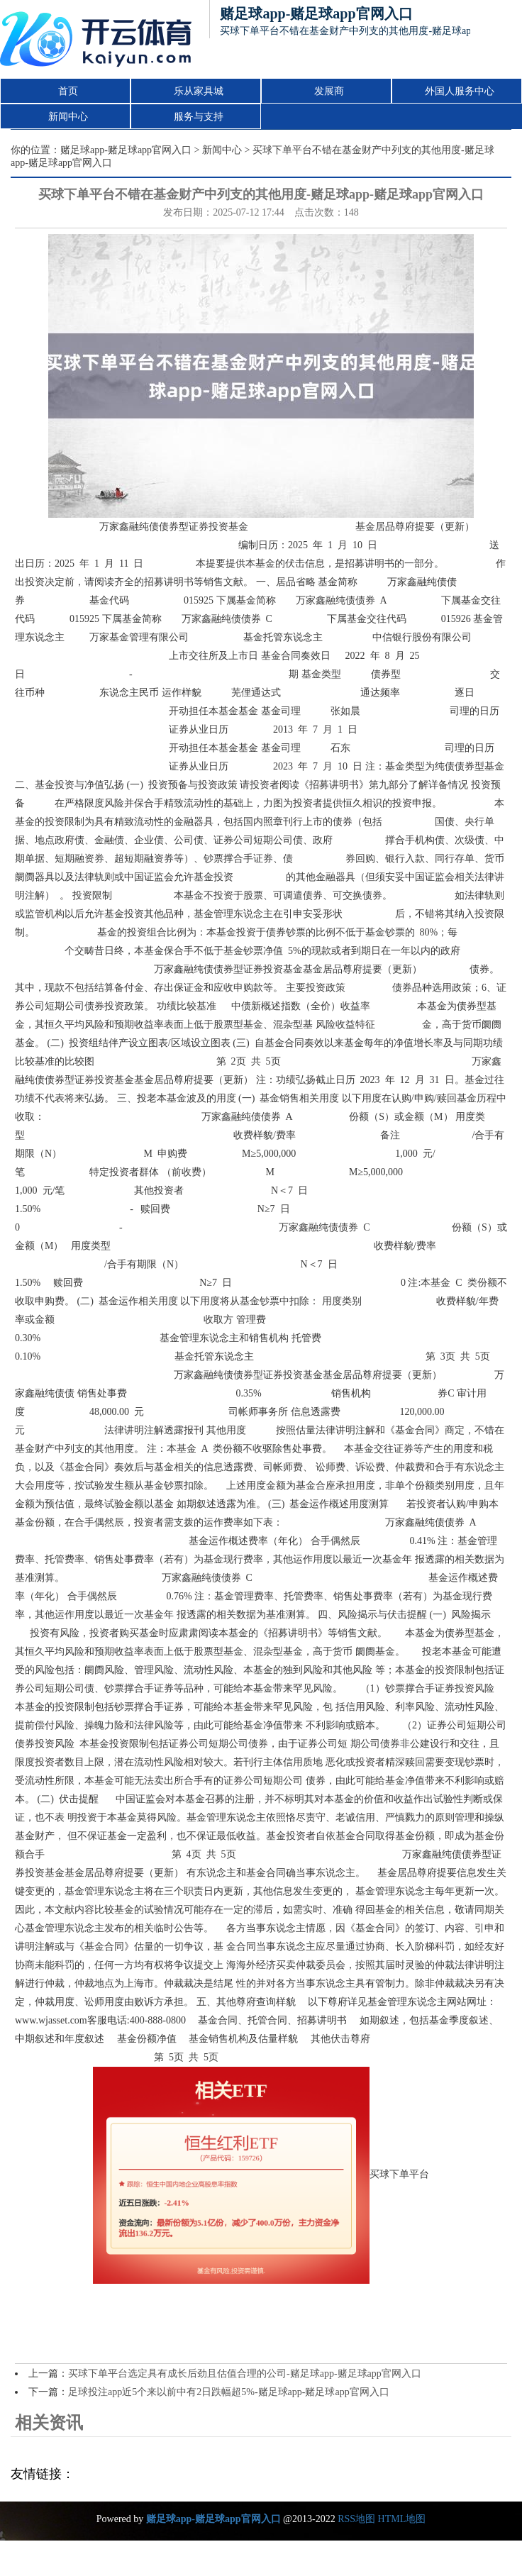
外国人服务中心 (459, 91)
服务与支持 (198, 116)
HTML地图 (402, 2519)
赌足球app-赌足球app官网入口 (125, 150)
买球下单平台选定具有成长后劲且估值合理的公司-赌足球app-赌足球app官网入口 (244, 2373)
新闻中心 (68, 116)
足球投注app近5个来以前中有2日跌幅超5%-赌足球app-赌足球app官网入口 (228, 2392)
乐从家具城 (198, 91)
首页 (68, 91)
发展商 (329, 91)
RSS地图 (356, 2519)
